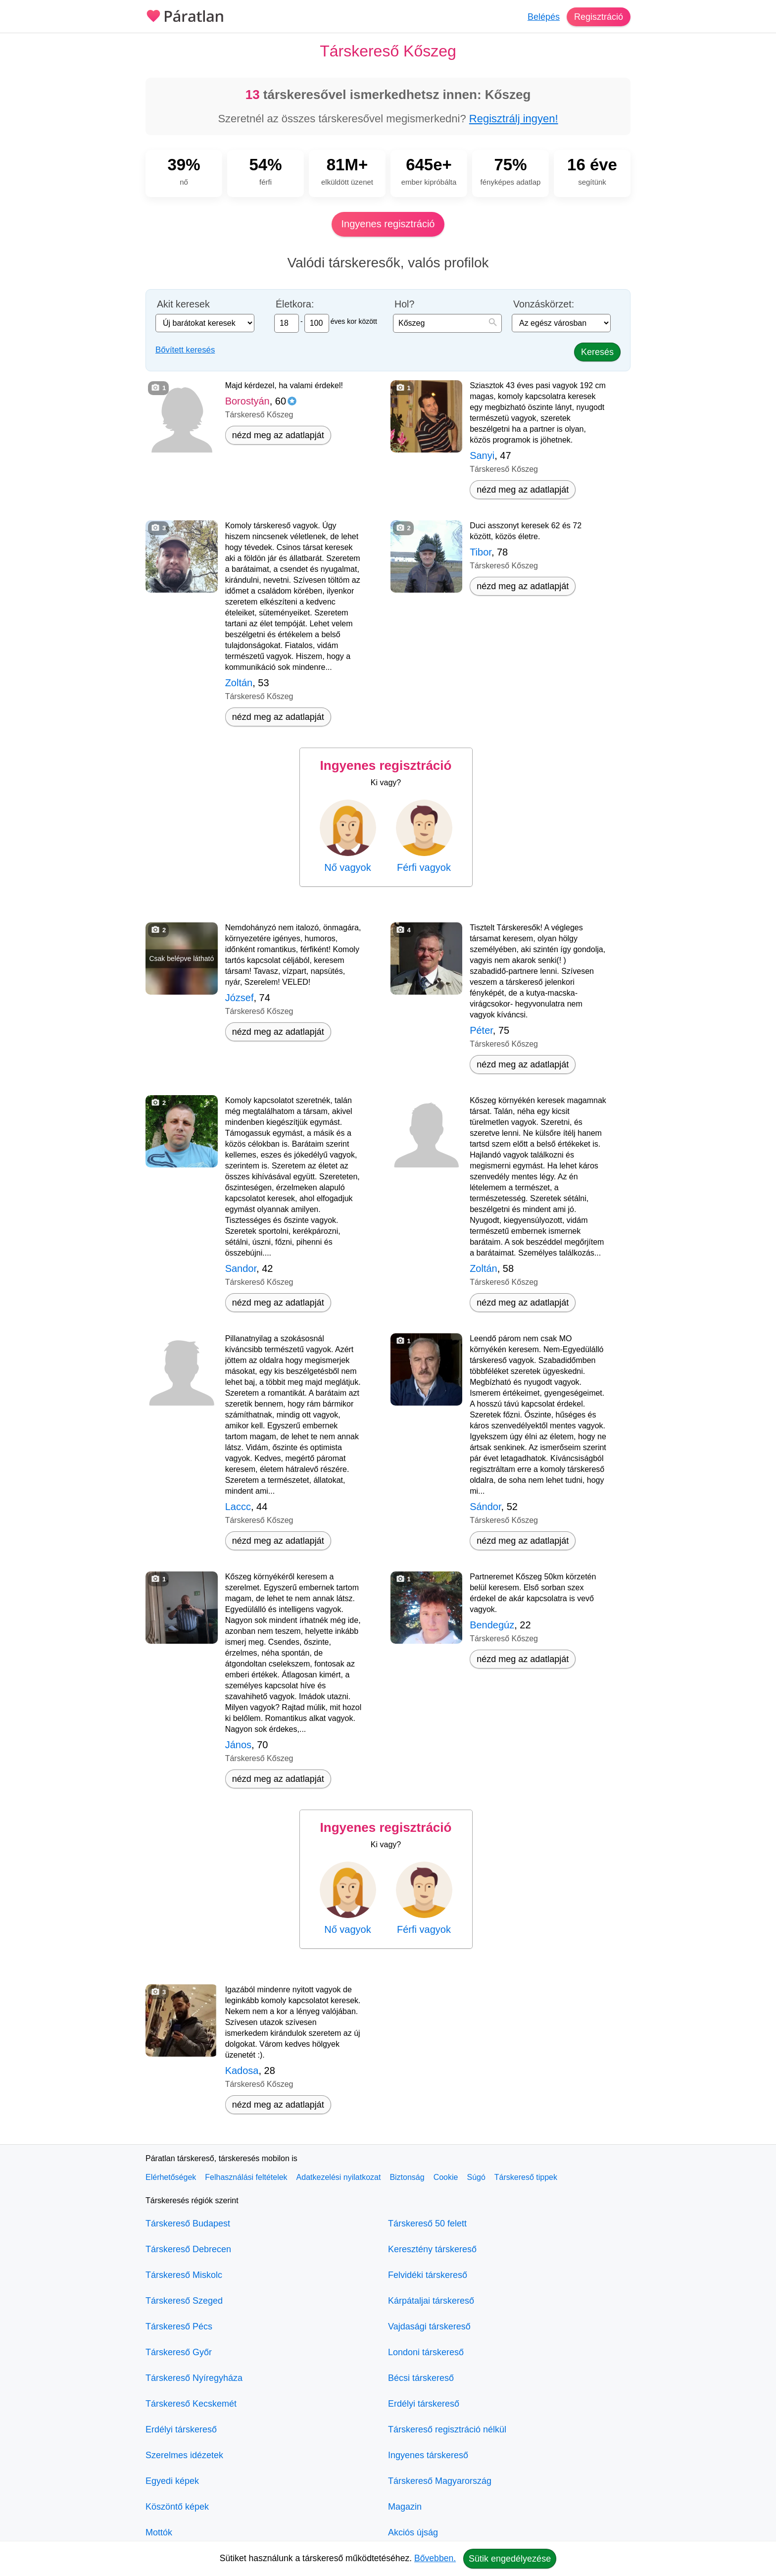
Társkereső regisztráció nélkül (447, 2429)
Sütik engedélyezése (510, 2559)
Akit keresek (183, 304)
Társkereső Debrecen (188, 2249)
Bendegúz (492, 1624)
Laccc (238, 1506)
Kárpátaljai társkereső (431, 2301)
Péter (481, 1030)
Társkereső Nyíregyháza (194, 2378)
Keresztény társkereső (432, 2249)
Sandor (240, 1268)
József (239, 997)
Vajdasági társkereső (429, 2326)
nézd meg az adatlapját (278, 435)
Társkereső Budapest (188, 2223)
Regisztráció (598, 17)
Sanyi (482, 455)
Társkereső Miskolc (184, 2275)
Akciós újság (413, 2532)
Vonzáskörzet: (543, 304)
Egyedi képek (172, 2481)
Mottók (159, 2532)
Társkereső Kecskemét (191, 2404)
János (238, 1744)
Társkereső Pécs (179, 2326)
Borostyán (247, 401)
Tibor (480, 552)
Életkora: (295, 304)
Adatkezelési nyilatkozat (338, 2177)
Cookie (446, 2177)
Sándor (485, 1506)
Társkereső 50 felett (427, 2223)
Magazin (405, 2507)
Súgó (476, 2177)
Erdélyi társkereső (181, 2429)
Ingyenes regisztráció (388, 223)
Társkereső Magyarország (439, 2481)
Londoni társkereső (426, 2352)
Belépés (544, 17)
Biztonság (406, 2177)
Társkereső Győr (179, 2352)
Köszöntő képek (177, 2507)
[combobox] (447, 323)
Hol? (404, 304)
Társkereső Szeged (184, 2301)
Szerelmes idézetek (184, 2455)
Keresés (597, 352)
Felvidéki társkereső (427, 2275)
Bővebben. (435, 2558)
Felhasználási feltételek (246, 2177)
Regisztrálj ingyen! (513, 118)
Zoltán (239, 682)
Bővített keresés (185, 349)
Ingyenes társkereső (428, 2455)
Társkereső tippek (525, 2177)
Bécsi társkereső (421, 2378)
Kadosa (242, 2070)
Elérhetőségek (171, 2177)
